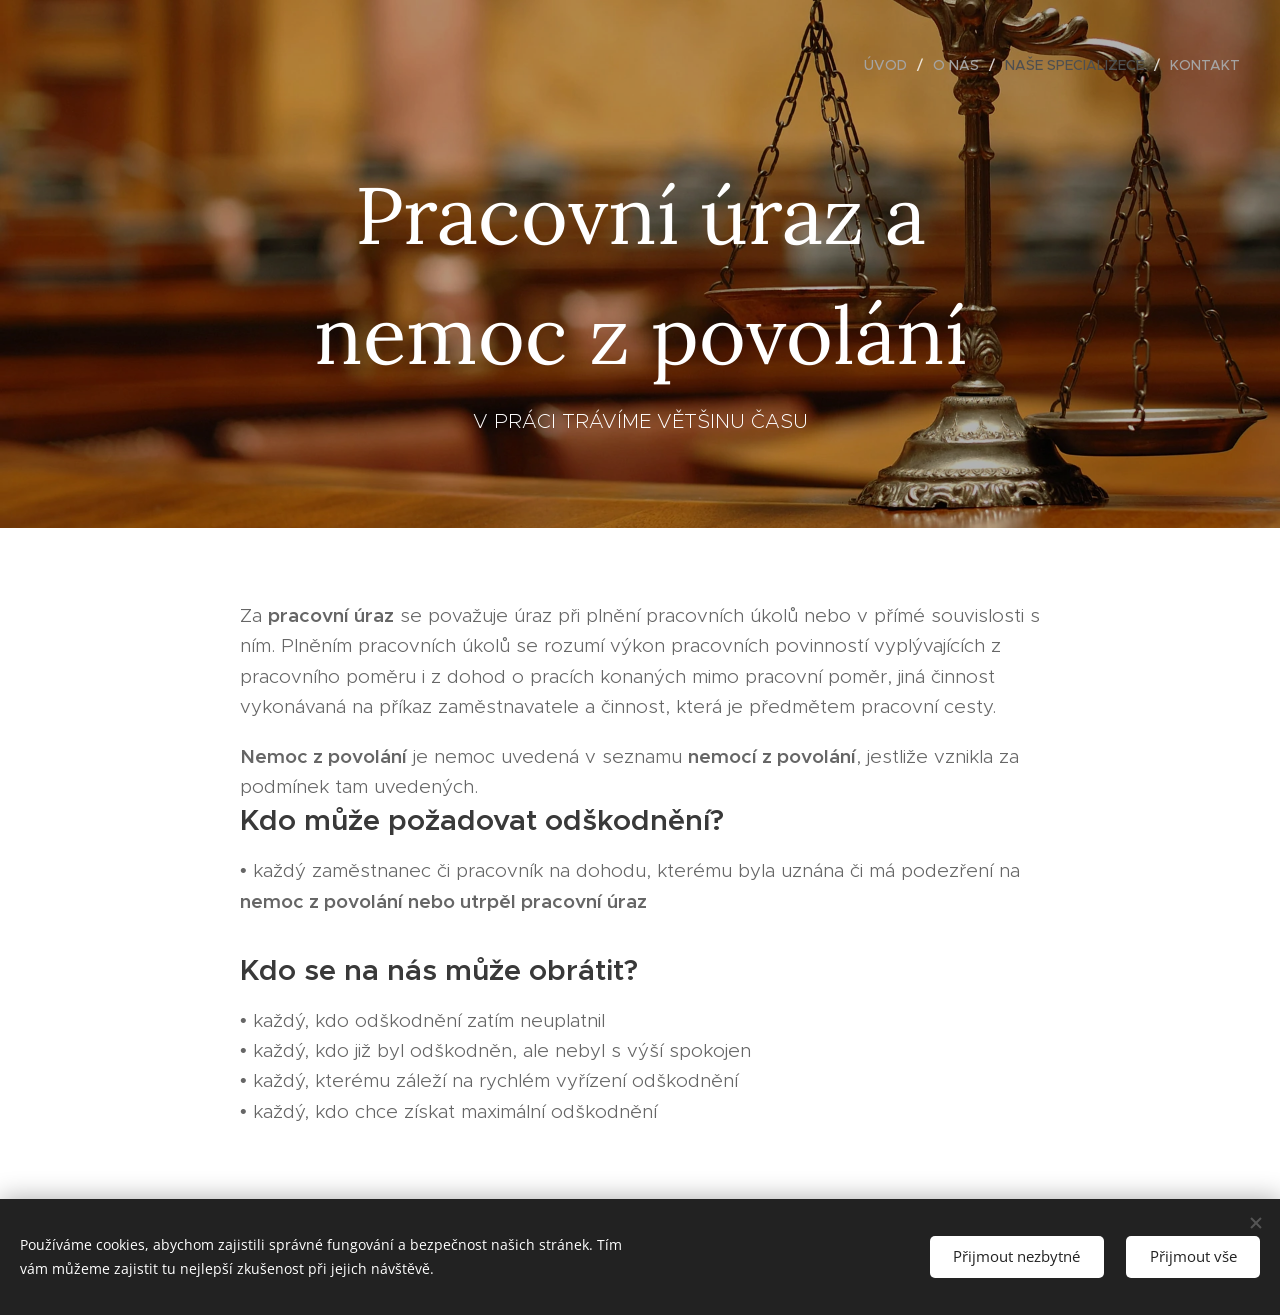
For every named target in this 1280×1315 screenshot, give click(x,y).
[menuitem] (891, 65)
